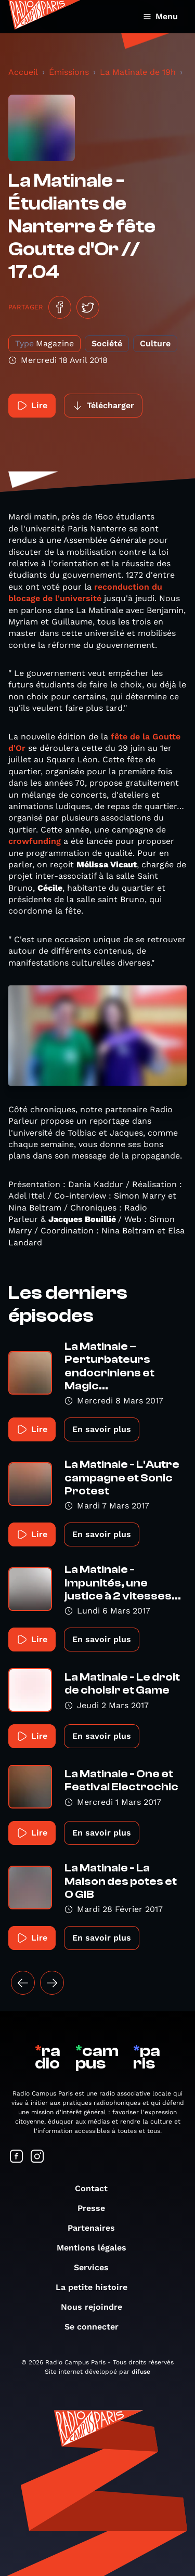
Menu (160, 16)
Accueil (23, 72)
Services (96, 2267)
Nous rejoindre (97, 2307)
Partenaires (96, 2228)
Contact (96, 2188)
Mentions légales (97, 2248)
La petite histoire (97, 2287)
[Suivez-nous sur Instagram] (37, 2157)
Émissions (69, 72)
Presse (96, 2208)
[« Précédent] (22, 1982)
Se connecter (96, 2327)
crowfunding (34, 841)
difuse (141, 2371)
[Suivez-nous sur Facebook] (16, 2157)
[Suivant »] (52, 1982)
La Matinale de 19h (138, 72)
